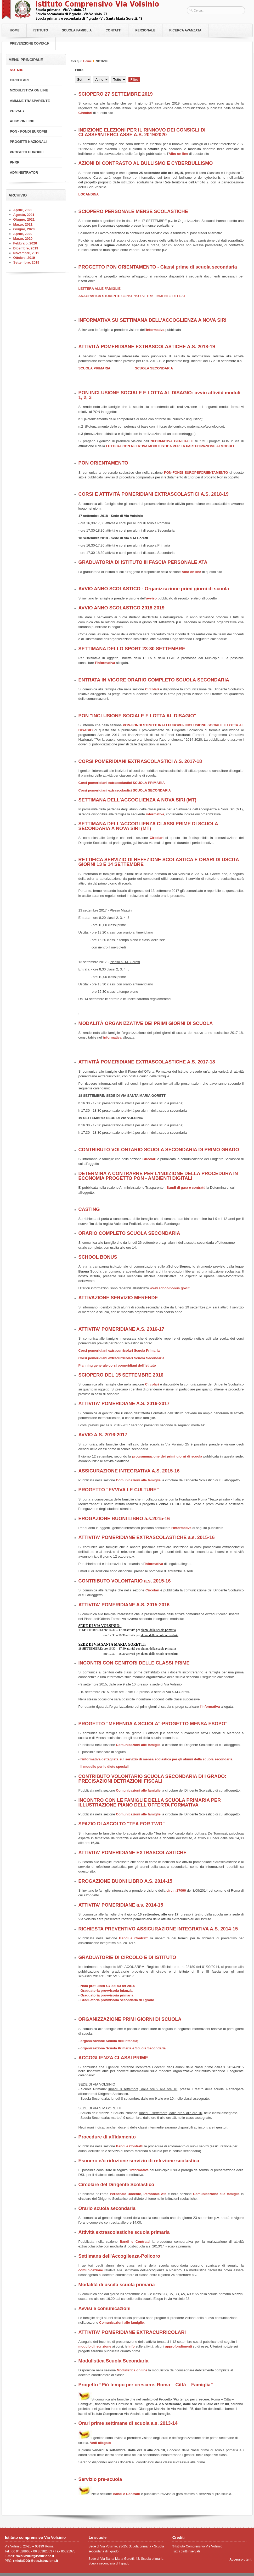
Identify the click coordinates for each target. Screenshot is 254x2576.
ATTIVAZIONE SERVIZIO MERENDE (118, 1297)
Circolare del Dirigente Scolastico (116, 2184)
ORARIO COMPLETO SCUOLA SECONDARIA (129, 1233)
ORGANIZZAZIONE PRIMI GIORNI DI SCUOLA (130, 2019)
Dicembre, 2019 (25, 248)
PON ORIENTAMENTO (103, 463)
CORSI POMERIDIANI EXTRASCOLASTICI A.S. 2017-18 (140, 761)
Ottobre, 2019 (24, 258)
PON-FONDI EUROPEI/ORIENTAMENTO (196, 472)
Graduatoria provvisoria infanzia (106, 1991)
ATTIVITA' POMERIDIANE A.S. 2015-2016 (124, 1604)
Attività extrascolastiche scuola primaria (124, 2232)
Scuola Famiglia (77, 30)
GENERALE (183, 441)
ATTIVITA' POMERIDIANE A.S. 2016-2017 (124, 1403)
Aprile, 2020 (22, 234)
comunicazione (91, 2270)
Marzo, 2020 (23, 239)
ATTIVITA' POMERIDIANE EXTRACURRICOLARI (132, 2332)
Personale (145, 30)
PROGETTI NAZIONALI (28, 142)
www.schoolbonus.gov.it (170, 1288)
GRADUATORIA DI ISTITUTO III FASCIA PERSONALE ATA (142, 562)
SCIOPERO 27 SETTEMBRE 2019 (115, 94)
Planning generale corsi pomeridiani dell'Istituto (117, 1365)
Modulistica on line (132, 2370)
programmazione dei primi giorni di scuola (167, 1456)
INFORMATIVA (162, 441)
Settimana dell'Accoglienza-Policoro (119, 2256)
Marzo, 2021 (23, 224)
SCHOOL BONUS (97, 1257)
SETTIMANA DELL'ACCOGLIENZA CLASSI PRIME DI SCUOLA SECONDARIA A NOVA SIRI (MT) (148, 826)
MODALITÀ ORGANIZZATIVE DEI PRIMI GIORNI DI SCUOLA (145, 1023)
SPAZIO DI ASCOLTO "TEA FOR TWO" (121, 1823)
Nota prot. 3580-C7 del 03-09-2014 (107, 1986)
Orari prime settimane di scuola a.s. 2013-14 (128, 2423)
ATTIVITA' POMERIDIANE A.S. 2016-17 (121, 1329)
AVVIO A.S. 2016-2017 (102, 1434)
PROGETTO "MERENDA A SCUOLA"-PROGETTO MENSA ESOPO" (153, 1723)
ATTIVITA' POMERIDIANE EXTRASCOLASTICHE (132, 1852)
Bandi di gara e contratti (186, 1187)
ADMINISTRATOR (24, 172)
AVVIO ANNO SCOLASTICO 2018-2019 (121, 607)
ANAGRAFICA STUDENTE (132, 296)
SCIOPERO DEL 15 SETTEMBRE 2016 (120, 1375)
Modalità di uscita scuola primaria (116, 2284)
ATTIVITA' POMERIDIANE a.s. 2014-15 (120, 1905)
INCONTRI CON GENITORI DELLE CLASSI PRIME (134, 1663)
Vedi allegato (100, 2443)
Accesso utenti (240, 2559)
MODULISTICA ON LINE (29, 90)
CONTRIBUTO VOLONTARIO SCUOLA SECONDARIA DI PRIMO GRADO (158, 1149)
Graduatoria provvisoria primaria (106, 1995)
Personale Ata (154, 2194)
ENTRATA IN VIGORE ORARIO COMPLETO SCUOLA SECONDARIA (153, 680)
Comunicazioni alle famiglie (138, 1480)
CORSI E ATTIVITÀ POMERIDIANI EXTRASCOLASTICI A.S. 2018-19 (153, 494)
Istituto (40, 30)
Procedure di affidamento (107, 2137)
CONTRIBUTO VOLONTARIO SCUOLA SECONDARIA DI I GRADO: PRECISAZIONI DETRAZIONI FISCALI (152, 1779)
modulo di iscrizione (95, 2346)
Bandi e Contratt (133, 1938)
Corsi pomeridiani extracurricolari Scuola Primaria (119, 1350)
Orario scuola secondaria (107, 2208)
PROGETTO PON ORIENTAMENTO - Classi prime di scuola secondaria (157, 267)
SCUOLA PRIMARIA (94, 368)
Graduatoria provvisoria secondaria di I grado (117, 2000)
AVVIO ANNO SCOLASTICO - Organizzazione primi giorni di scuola (153, 588)
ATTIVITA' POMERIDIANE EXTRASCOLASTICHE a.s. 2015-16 (146, 1537)
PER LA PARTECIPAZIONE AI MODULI (203, 446)
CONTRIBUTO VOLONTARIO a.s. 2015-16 (124, 1581)
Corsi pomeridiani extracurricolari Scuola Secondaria (121, 1358)
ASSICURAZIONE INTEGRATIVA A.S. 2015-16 (129, 1470)
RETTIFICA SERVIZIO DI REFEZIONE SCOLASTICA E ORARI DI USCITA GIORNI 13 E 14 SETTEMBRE (158, 862)
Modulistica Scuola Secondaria (113, 2361)
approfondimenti (179, 2346)
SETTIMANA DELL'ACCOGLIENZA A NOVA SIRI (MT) (137, 800)
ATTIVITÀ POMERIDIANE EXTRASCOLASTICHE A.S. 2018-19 (146, 346)
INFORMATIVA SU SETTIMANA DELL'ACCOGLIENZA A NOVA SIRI (152, 320)
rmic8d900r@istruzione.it (35, 2556)
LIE (118, 289)
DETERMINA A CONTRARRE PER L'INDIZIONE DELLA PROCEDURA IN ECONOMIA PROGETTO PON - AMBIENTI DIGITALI (158, 1176)
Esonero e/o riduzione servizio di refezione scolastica (138, 2160)
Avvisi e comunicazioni (104, 2308)
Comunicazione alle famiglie (217, 2194)
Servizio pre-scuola (100, 2479)
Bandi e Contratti (130, 2146)
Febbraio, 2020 (25, 243)
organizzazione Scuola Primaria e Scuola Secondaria (123, 2048)
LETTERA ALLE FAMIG (96, 289)
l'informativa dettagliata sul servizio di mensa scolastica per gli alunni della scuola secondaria (156, 1759)
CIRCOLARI (19, 80)
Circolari (85, 113)
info (131, 2346)
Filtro (134, 79)
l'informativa (105, 663)
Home (15, 30)
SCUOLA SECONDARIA (154, 368)
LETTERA (114, 446)
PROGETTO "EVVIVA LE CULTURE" (118, 1489)
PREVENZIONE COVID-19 (29, 43)
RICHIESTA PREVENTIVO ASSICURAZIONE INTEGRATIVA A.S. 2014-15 (158, 1928)
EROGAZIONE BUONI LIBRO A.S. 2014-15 (125, 1881)
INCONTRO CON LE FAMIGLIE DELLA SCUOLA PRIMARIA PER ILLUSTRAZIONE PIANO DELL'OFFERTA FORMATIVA (149, 1803)
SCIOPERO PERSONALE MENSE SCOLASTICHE (133, 211)
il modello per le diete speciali (104, 1767)
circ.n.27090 (176, 1890)
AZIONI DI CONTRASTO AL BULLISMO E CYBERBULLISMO (145, 163)
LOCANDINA (88, 194)
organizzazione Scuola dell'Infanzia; (109, 2041)
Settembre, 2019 (26, 262)
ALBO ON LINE (22, 121)
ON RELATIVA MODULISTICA (148, 446)
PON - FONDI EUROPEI (28, 131)
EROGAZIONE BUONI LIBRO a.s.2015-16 (124, 1518)
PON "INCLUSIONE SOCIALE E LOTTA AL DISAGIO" (137, 715)
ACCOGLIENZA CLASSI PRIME (113, 2057)
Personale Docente (125, 2194)
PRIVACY (17, 111)
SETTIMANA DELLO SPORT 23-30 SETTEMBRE (131, 648)
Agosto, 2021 (24, 215)
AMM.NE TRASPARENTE (30, 101)
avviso (151, 598)
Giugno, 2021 (24, 219)
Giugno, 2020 (24, 229)
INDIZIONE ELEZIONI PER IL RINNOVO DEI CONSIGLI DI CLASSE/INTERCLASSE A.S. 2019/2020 (142, 132)
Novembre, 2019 (26, 253)
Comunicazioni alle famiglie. (122, 2322)
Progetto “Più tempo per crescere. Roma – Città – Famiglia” (145, 2384)
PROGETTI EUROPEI (27, 152)
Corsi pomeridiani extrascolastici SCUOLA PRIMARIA (121, 783)
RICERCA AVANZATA (185, 30)
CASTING (89, 1209)
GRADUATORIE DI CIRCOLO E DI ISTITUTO (127, 1957)
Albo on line (178, 154)
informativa (155, 330)
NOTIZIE (16, 70)
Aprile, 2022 (22, 210)
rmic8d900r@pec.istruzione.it (35, 2561)
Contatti (114, 30)
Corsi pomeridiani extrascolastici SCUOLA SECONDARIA (125, 790)
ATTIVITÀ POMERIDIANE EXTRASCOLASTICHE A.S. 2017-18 (146, 1062)
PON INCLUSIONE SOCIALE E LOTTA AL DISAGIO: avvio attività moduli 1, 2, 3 (159, 395)
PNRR (15, 162)
